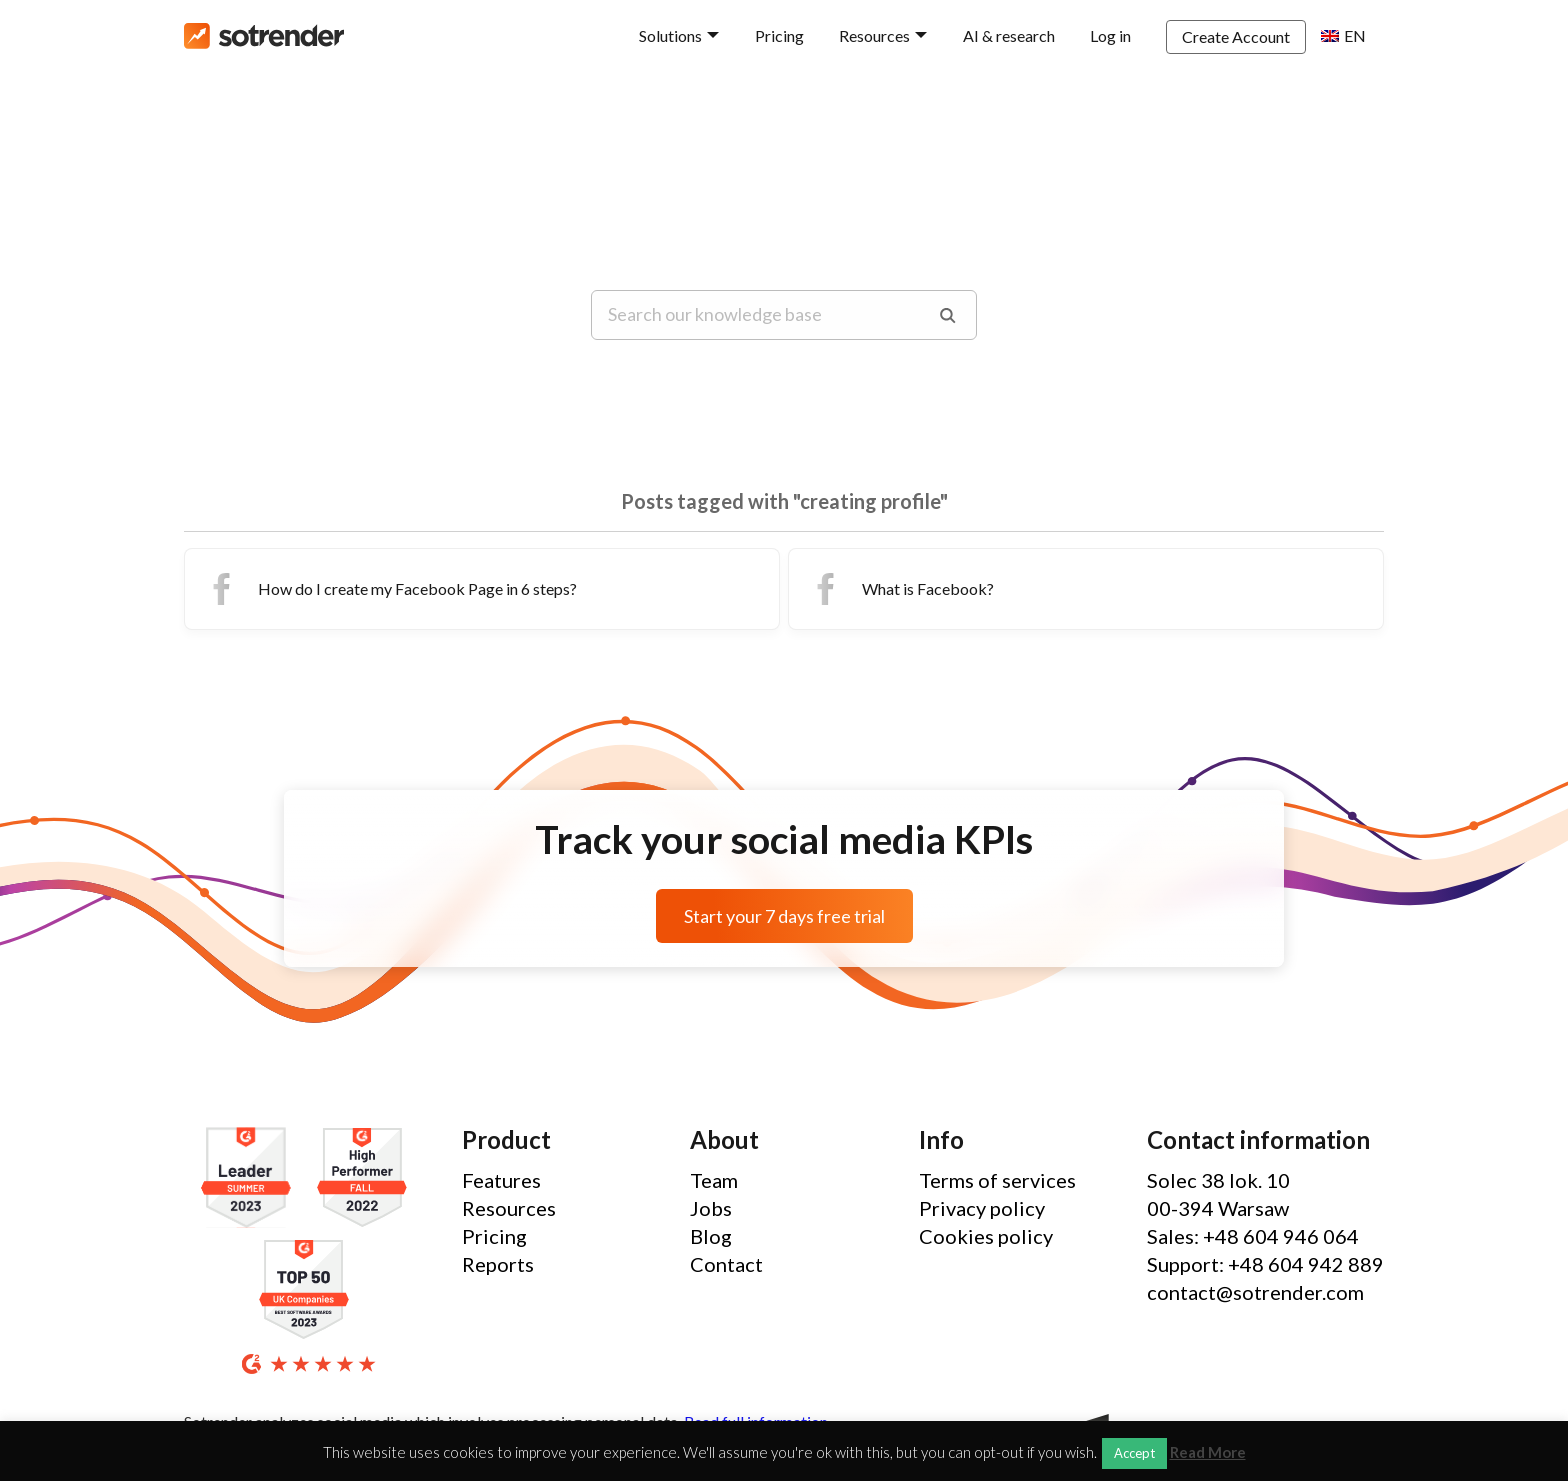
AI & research (1009, 35)
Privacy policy (982, 1208)
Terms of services (997, 1180)
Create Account (1236, 36)
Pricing (779, 35)
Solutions (670, 35)
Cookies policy (986, 1236)
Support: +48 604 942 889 (1265, 1264)
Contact (726, 1264)
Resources (874, 35)
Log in (1110, 35)
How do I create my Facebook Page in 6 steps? (389, 589)
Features (501, 1180)
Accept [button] (1134, 1453)
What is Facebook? (899, 589)
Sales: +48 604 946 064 (1253, 1236)
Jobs (711, 1208)
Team (714, 1180)
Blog (711, 1236)
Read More (1208, 1452)
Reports (498, 1264)
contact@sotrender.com (1255, 1292)
